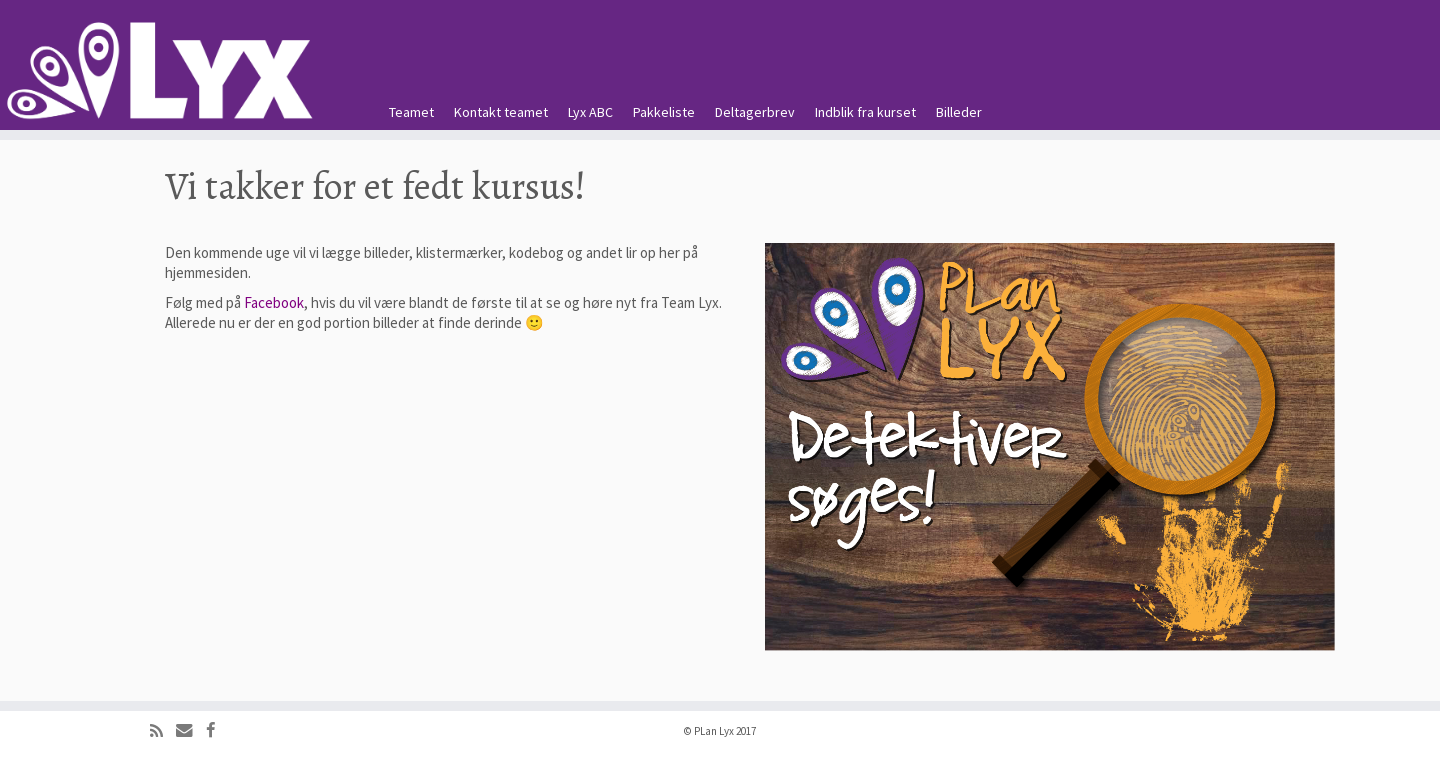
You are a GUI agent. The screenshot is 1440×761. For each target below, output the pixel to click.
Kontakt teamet (501, 112)
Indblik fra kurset (865, 112)
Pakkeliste (664, 112)
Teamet (411, 112)
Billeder (959, 112)
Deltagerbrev (755, 112)
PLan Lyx (714, 731)
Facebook (274, 302)
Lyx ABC (590, 112)
